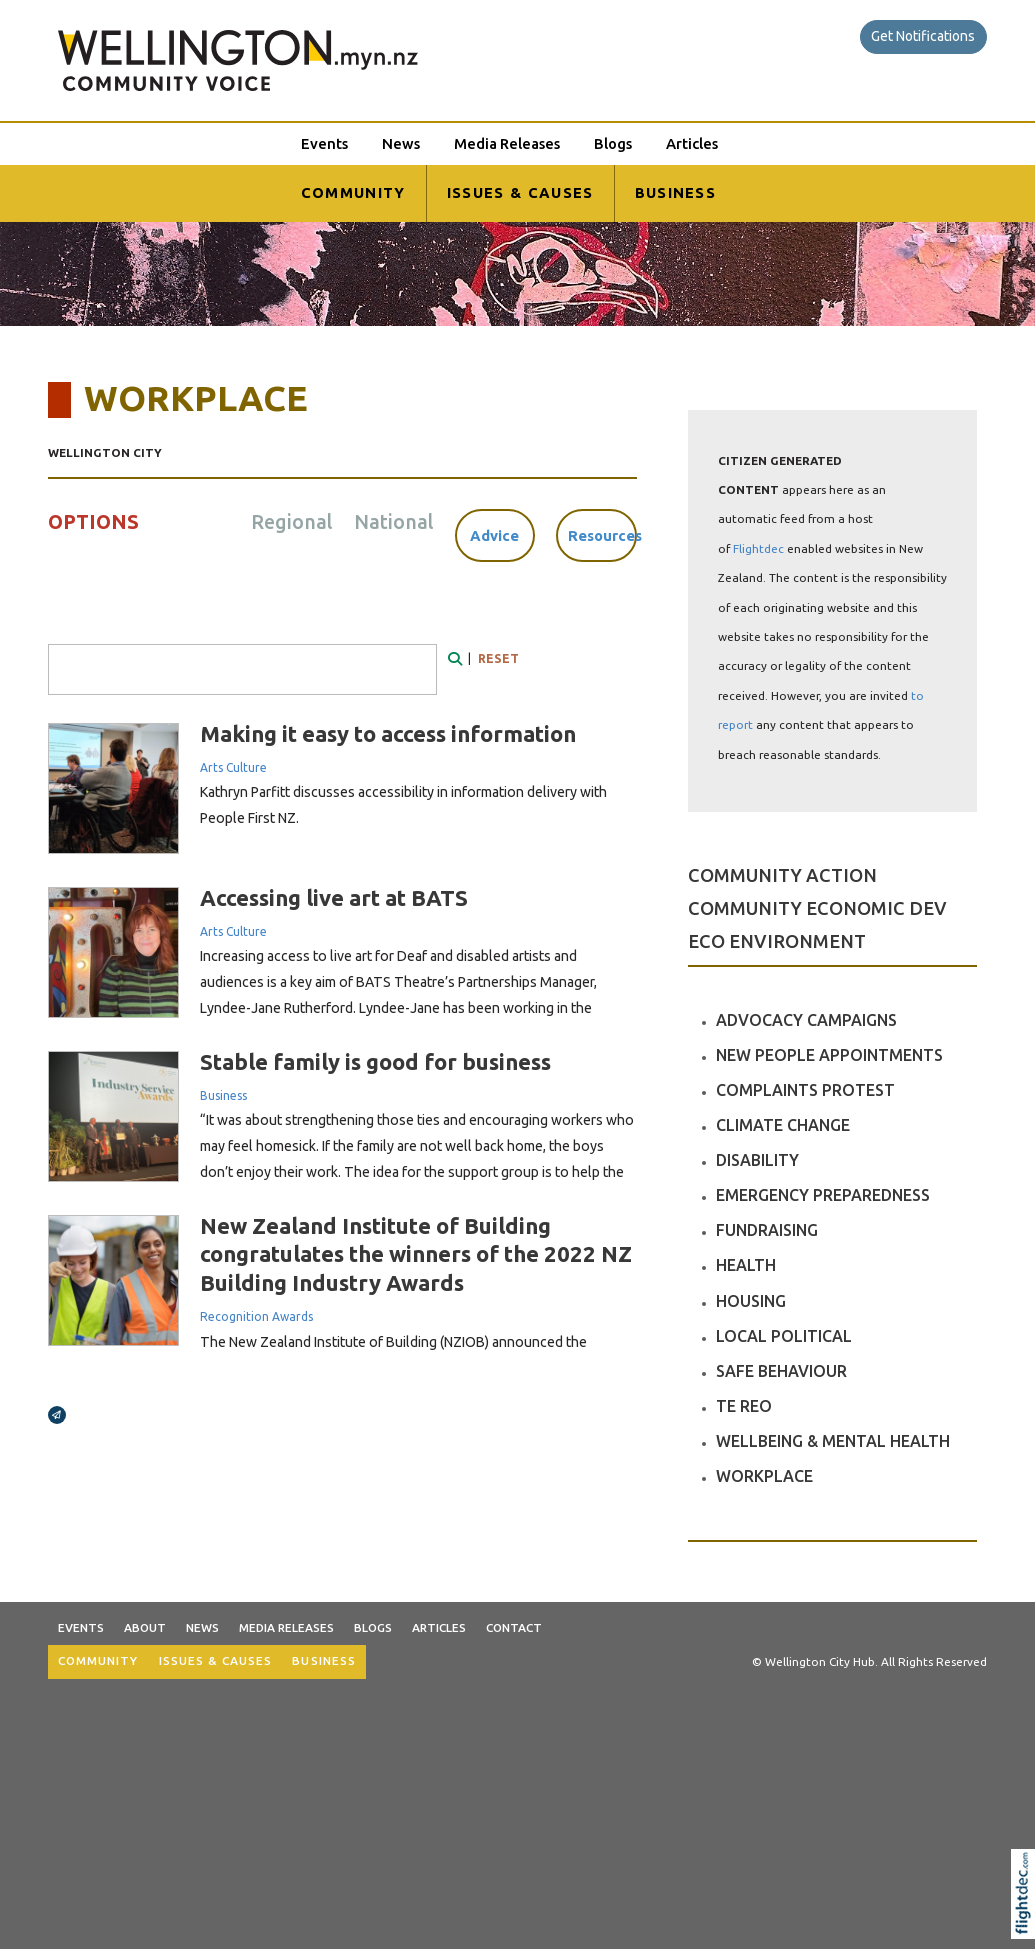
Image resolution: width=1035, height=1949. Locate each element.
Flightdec (758, 548)
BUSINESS (676, 192)
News (401, 143)
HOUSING (751, 1301)
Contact (514, 1627)
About (145, 1627)
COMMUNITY (353, 192)
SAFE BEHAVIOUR (781, 1371)
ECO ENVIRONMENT (777, 941)
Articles (692, 143)
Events (324, 143)
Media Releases (507, 143)
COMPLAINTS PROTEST (805, 1090)
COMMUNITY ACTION (782, 875)
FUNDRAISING (767, 1230)
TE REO (744, 1406)
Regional (291, 522)
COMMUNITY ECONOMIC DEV (817, 908)
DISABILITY (757, 1160)
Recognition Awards (256, 1316)
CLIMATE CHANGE (783, 1125)
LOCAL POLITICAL (784, 1336)
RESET (498, 658)
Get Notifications (923, 36)
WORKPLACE (764, 1476)
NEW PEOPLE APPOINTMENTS (829, 1055)
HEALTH (746, 1265)
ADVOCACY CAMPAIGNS (806, 1020)
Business (223, 1095)
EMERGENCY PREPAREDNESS (823, 1195)
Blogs (613, 143)
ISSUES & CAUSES (520, 192)
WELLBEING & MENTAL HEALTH (833, 1441)
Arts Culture (233, 767)
